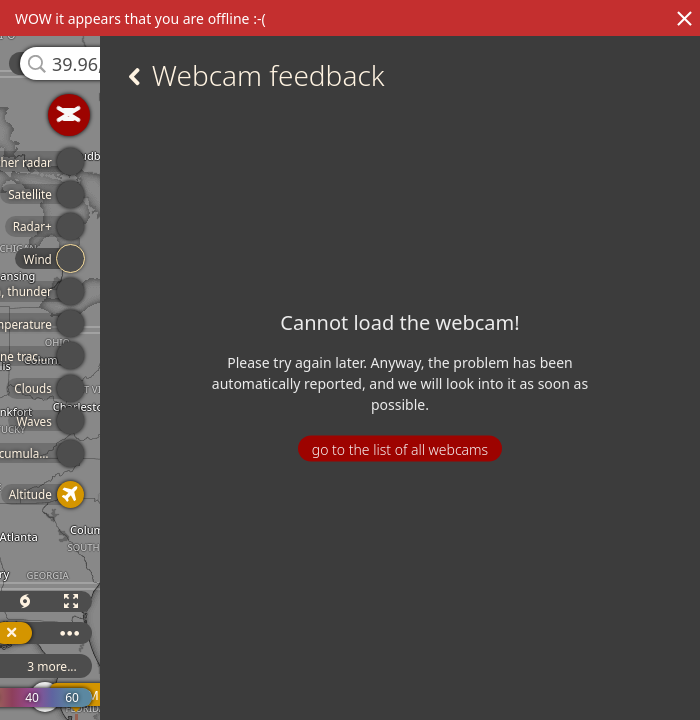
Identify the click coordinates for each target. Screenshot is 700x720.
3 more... (52, 666)
